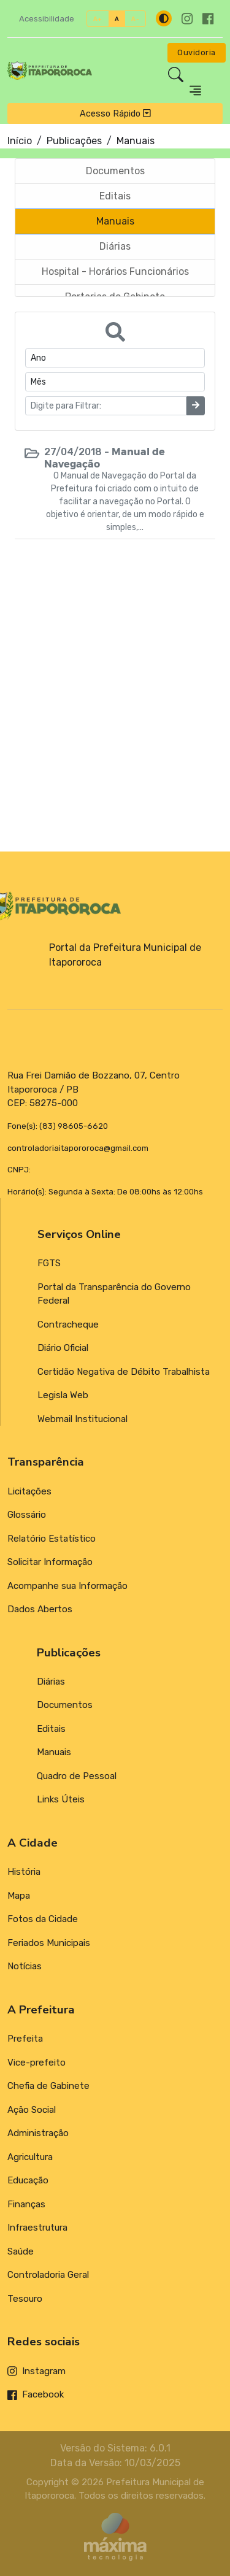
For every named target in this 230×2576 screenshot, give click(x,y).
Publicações (74, 141)
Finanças (26, 2204)
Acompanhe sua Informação (67, 1585)
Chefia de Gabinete (48, 2085)
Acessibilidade (46, 18)
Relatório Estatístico (51, 1538)
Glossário (26, 1514)
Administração (38, 2133)
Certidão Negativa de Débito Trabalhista (123, 1371)
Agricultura (30, 2157)
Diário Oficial (62, 1347)
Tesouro (24, 2298)
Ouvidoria (196, 52)
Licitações (29, 1491)
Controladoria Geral (48, 2274)
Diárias (51, 1681)
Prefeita (25, 2038)
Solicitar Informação (50, 1561)
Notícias (24, 1966)
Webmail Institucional (82, 1418)
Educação (27, 2180)
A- (135, 18)
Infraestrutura (37, 2227)
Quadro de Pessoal (77, 1776)
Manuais (54, 1752)
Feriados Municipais (48, 1942)
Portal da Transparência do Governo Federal (114, 1294)
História (23, 1871)
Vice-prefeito (36, 2062)
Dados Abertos (39, 1609)
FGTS (49, 1263)
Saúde (20, 2251)
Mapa (18, 1895)
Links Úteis (61, 1799)
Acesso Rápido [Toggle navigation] (115, 113)
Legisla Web (62, 1395)
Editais (51, 1728)
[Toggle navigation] (195, 90)
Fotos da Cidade (42, 1918)
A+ (97, 18)
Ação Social (31, 2109)
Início (19, 141)
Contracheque (68, 1324)
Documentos (65, 1704)
